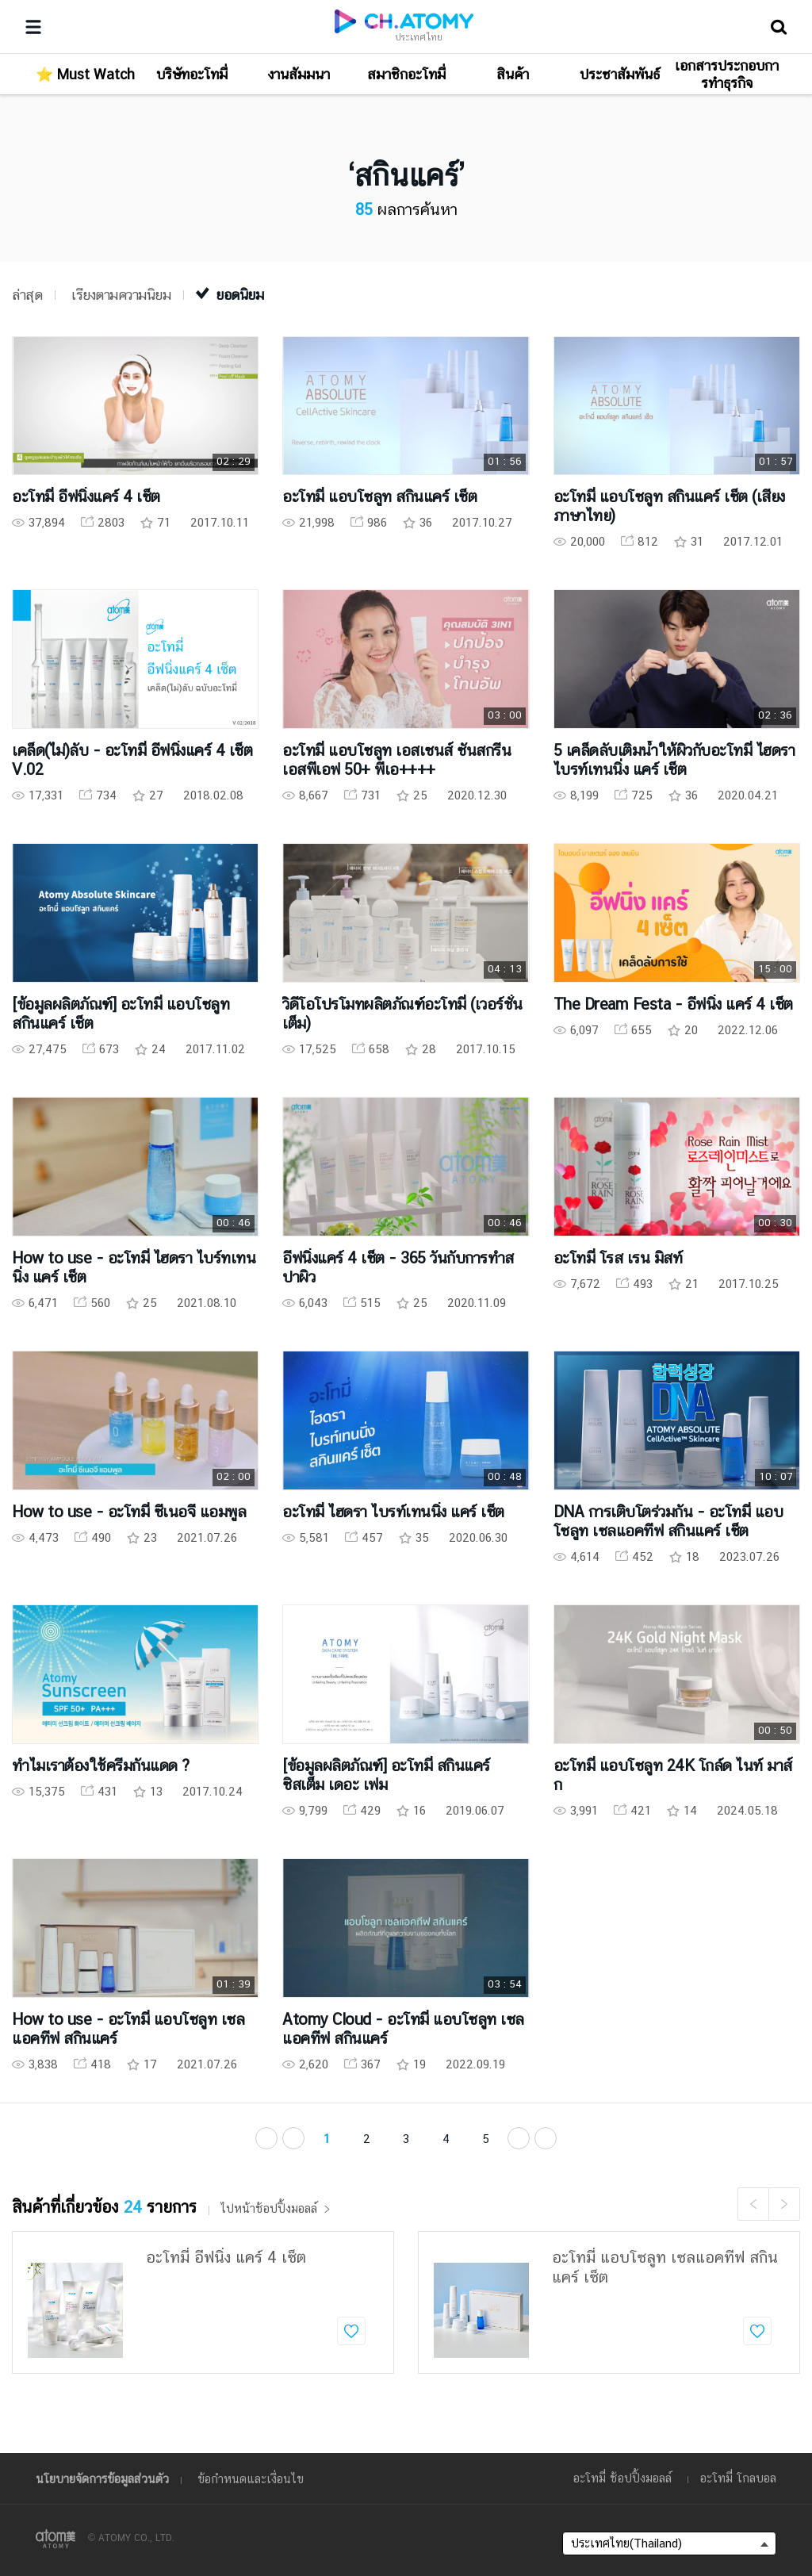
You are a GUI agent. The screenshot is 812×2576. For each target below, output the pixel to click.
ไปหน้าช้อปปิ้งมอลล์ (275, 2209)
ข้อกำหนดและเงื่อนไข (250, 2479)
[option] (203, 2302)
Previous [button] (753, 2204)
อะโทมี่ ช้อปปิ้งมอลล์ (622, 2478)
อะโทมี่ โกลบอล (738, 2478)
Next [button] (784, 2204)
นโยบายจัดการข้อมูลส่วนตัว (102, 2479)
